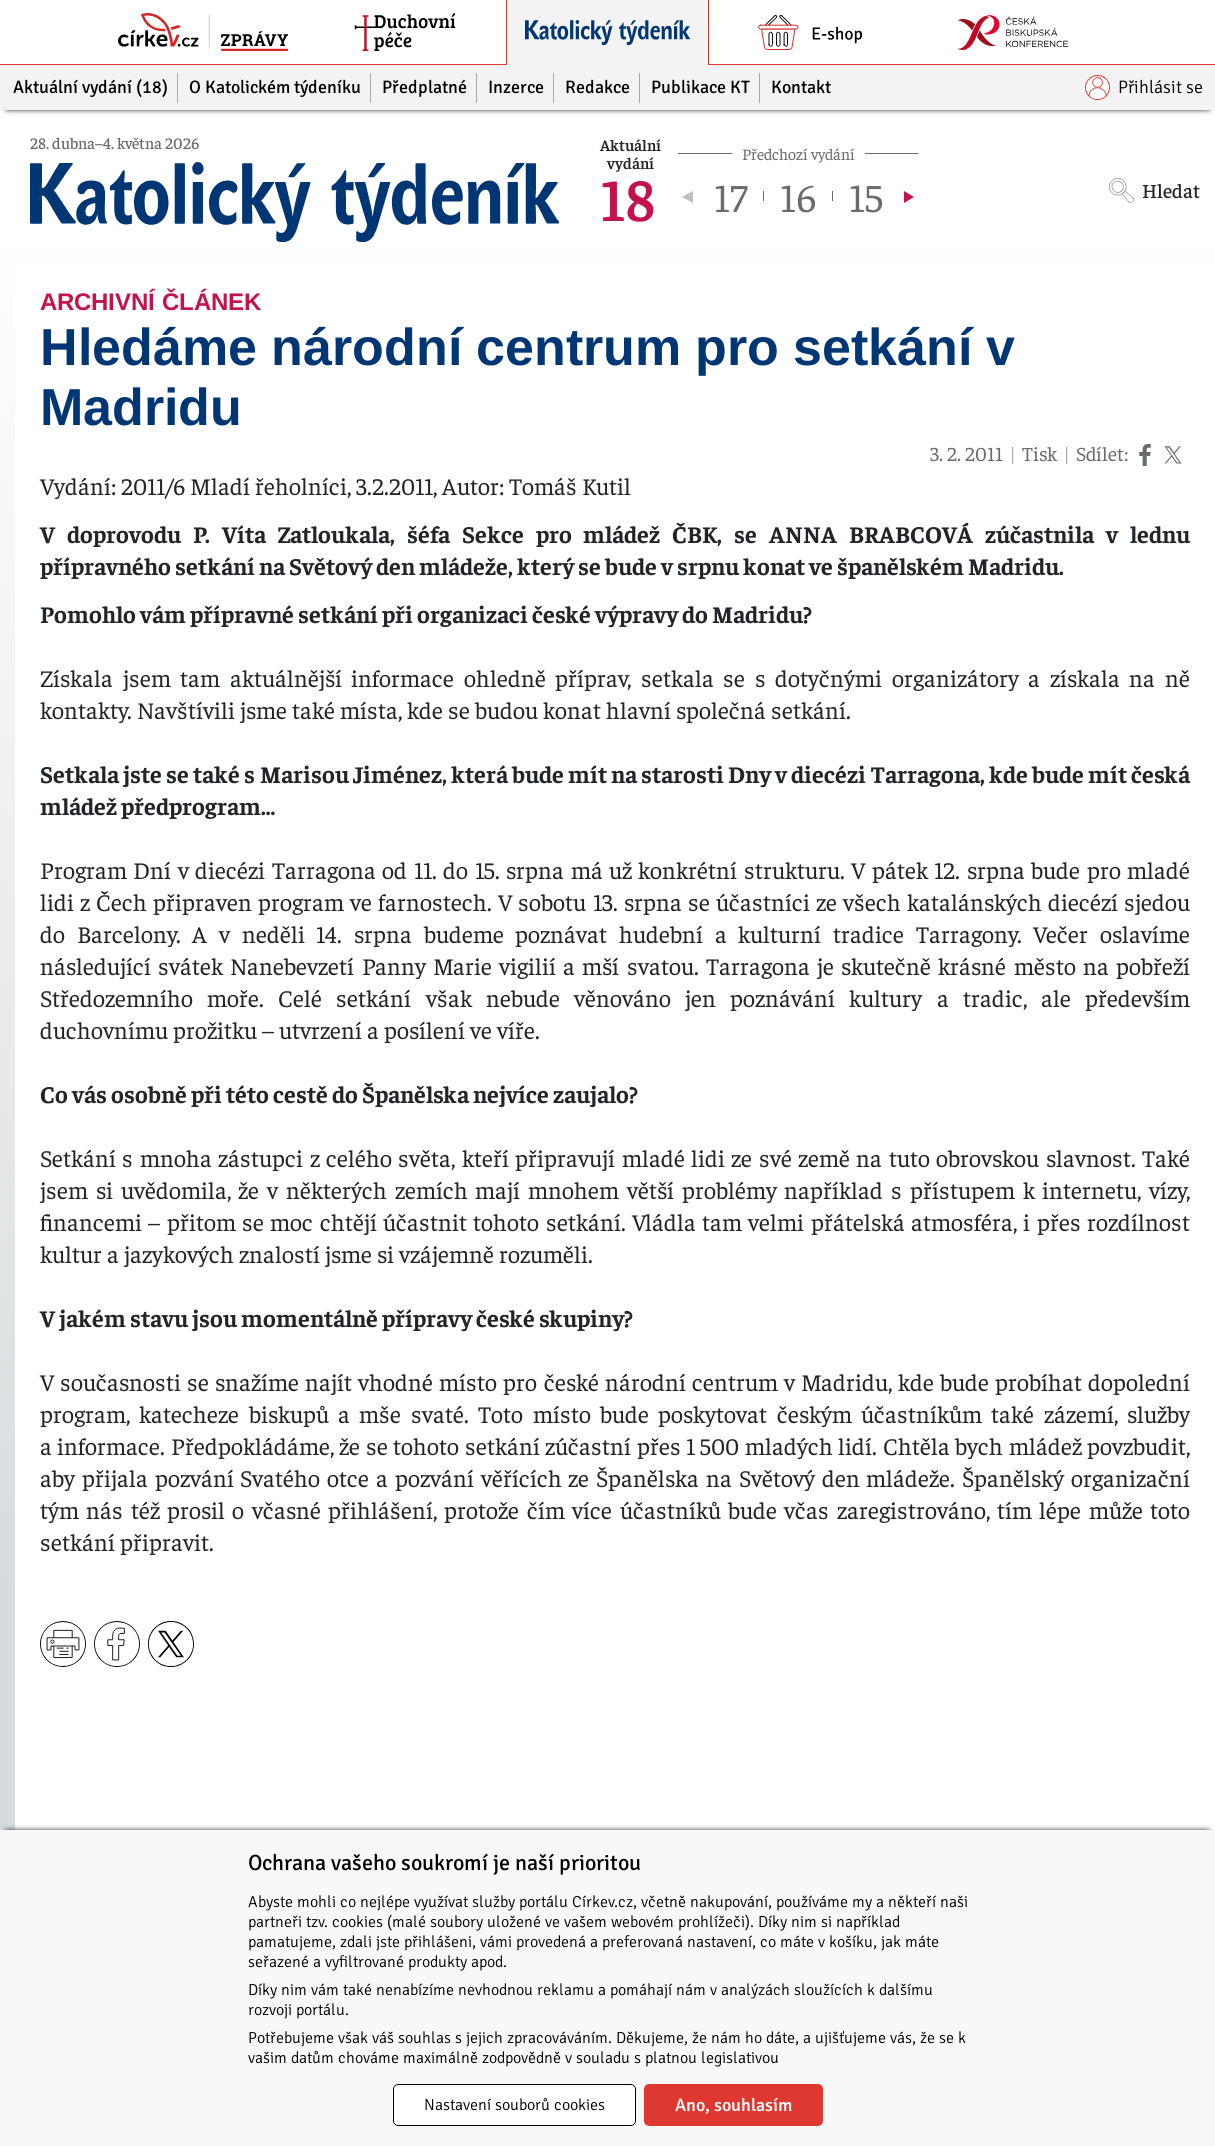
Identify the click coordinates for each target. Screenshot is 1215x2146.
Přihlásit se (1144, 87)
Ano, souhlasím (733, 2105)
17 (730, 196)
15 (866, 196)
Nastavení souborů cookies (514, 2105)
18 (627, 196)
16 (798, 196)
